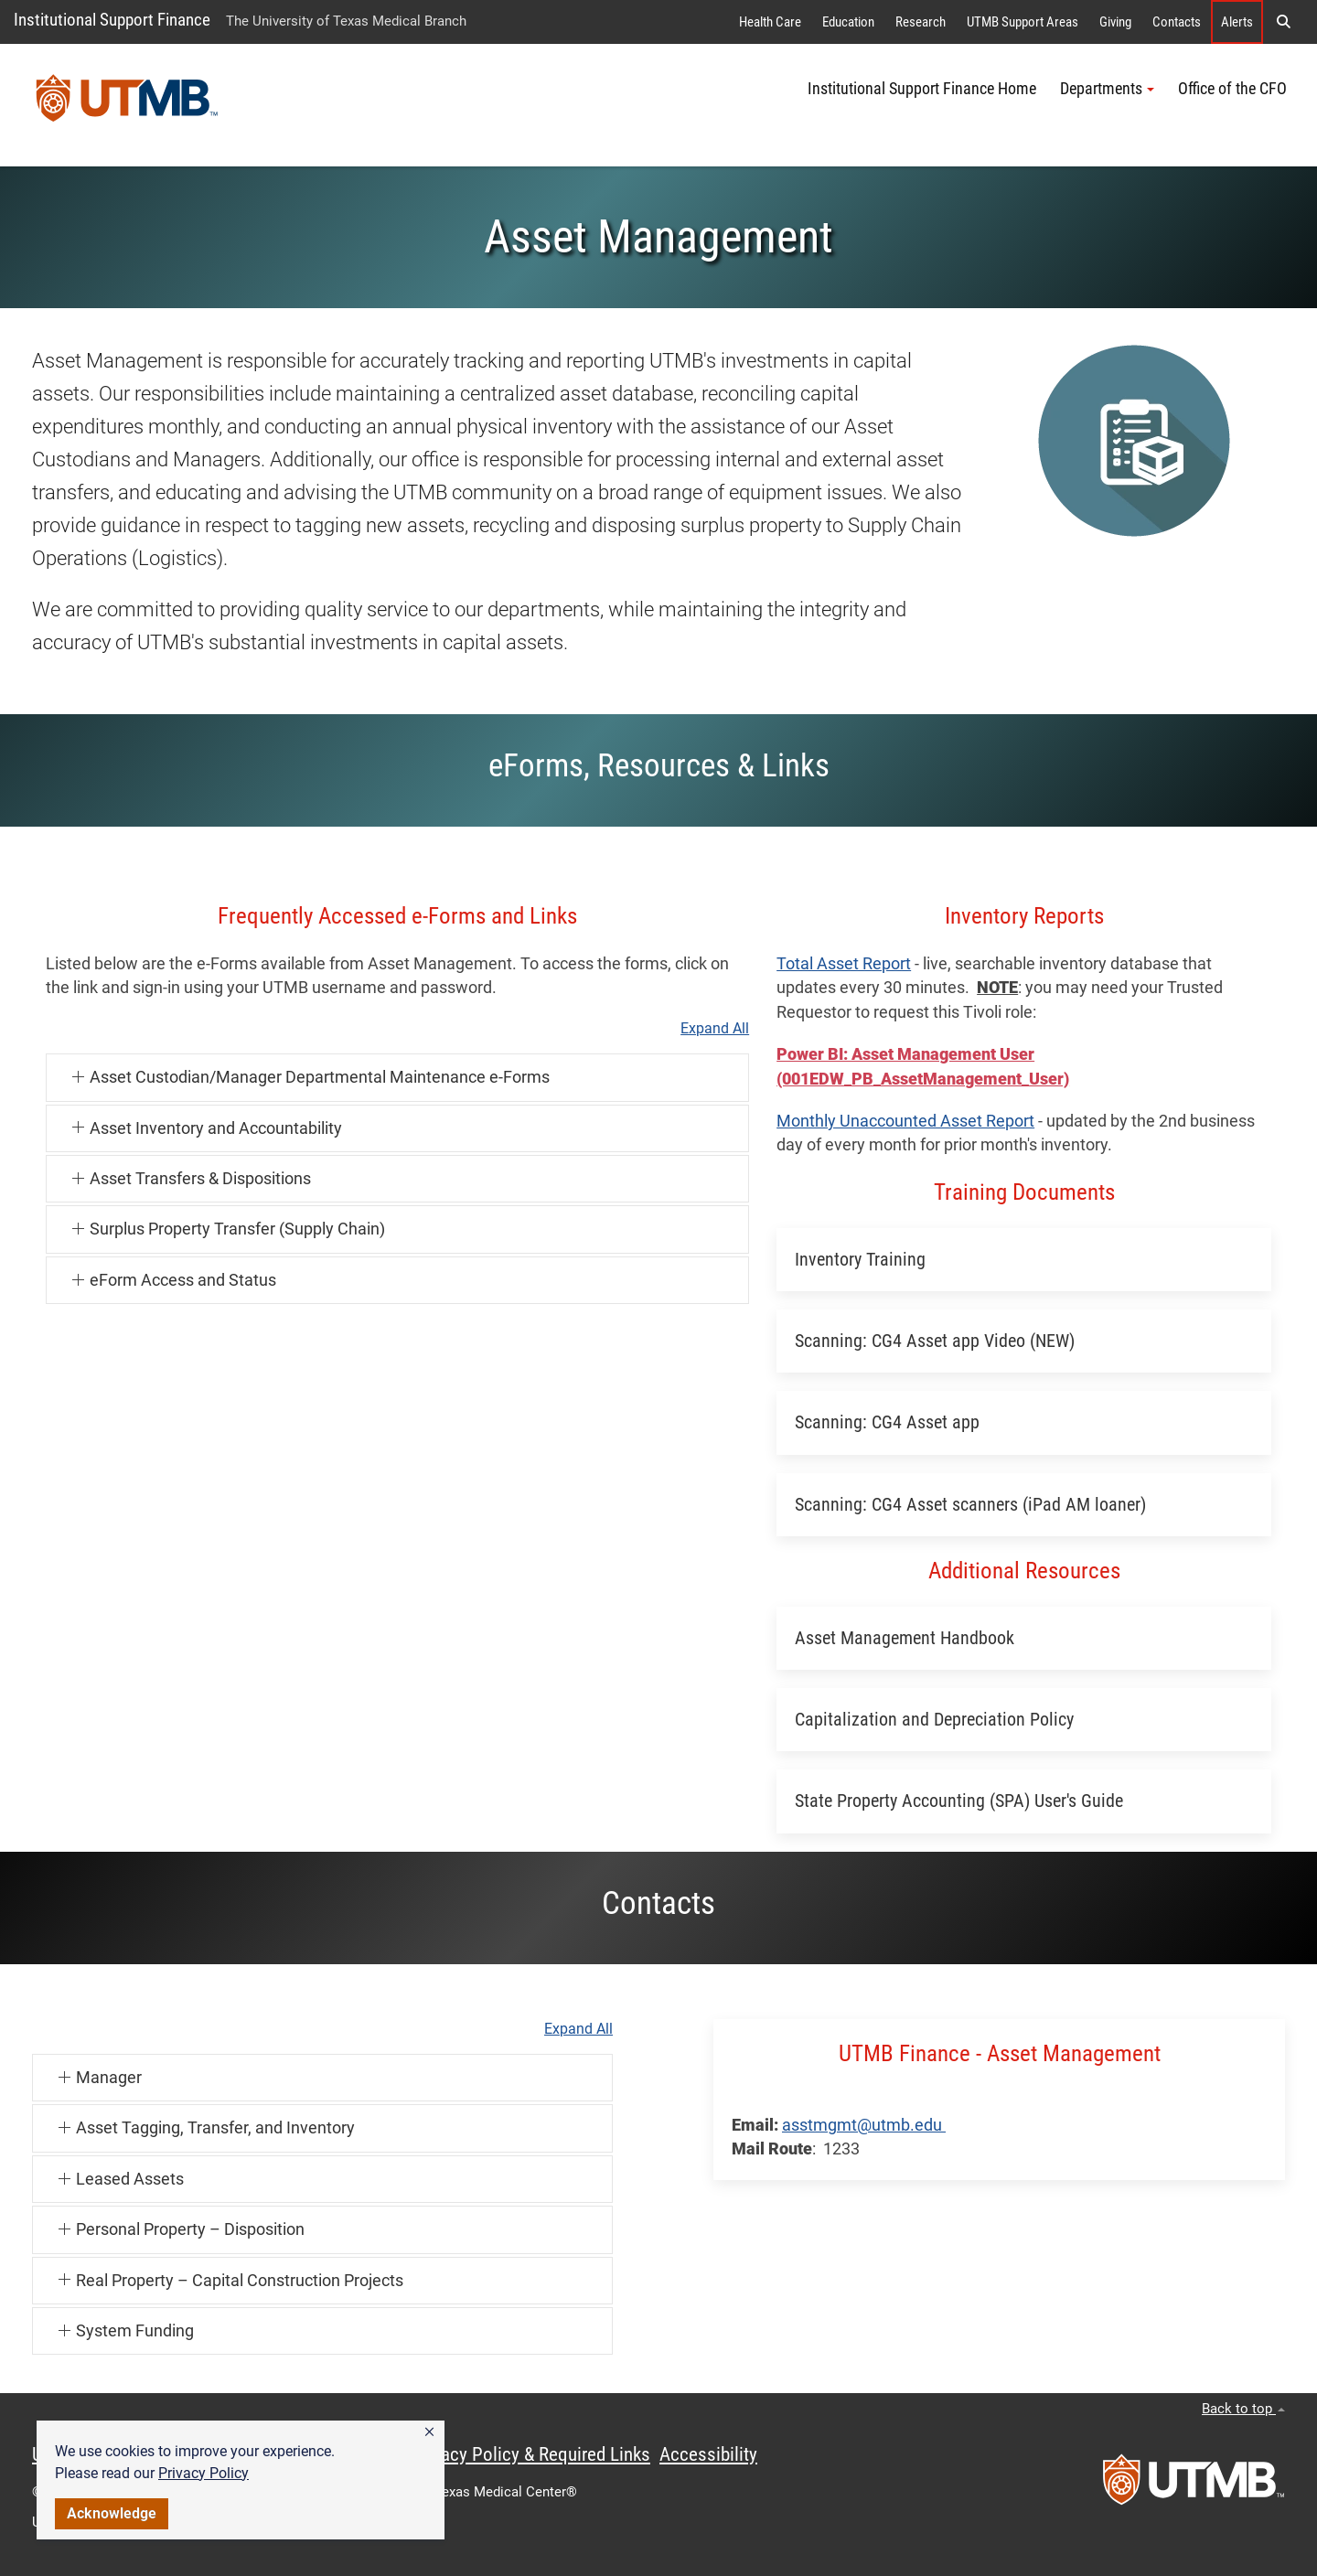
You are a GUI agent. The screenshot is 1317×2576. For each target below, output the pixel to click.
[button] (429, 2432)
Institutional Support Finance (112, 19)
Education (848, 22)
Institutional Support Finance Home (922, 89)
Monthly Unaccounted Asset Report (905, 1121)
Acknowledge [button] (111, 2513)
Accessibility (708, 2454)
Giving (1115, 22)
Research (920, 22)
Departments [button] (1107, 89)
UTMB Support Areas (1022, 22)
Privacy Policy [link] (203, 2473)
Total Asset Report (843, 964)
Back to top (1243, 2408)
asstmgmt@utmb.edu (864, 2125)
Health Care (770, 22)
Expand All (714, 1029)
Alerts (1237, 22)
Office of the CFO (1232, 89)
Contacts (1176, 22)
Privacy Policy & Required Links (531, 2454)
